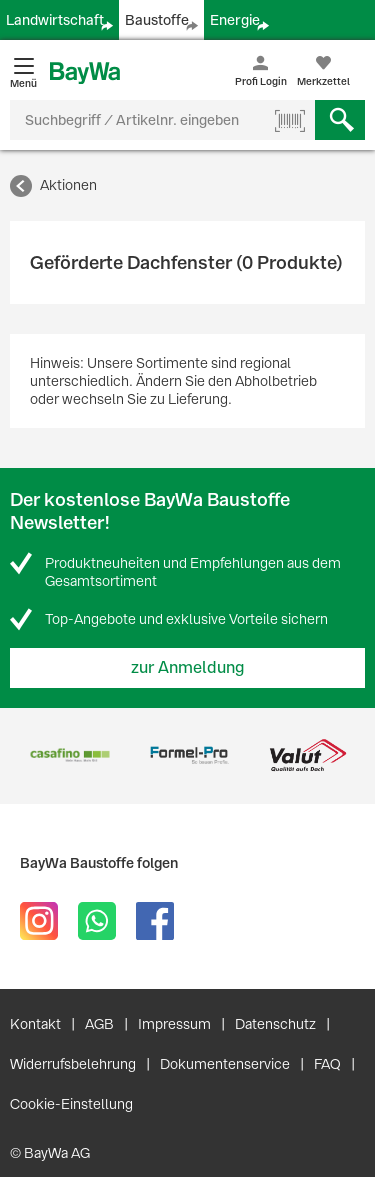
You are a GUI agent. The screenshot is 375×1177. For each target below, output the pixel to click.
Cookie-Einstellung (71, 1104)
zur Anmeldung (188, 667)
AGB (99, 1024)
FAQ (327, 1064)
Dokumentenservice (225, 1064)
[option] (69, 755)
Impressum (174, 1024)
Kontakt (35, 1024)
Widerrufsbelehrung (73, 1064)
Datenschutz (275, 1024)
